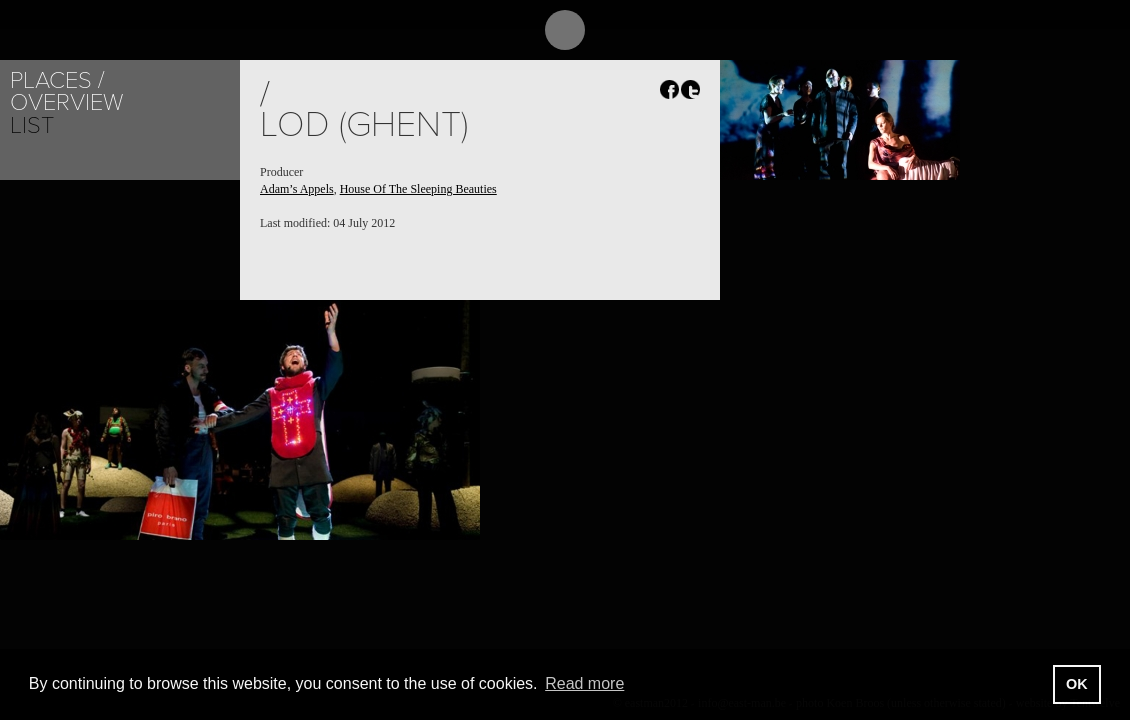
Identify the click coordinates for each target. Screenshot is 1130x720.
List (32, 125)
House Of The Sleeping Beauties (418, 189)
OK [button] (1077, 684)
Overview (66, 102)
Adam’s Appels (297, 189)
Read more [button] (584, 683)
